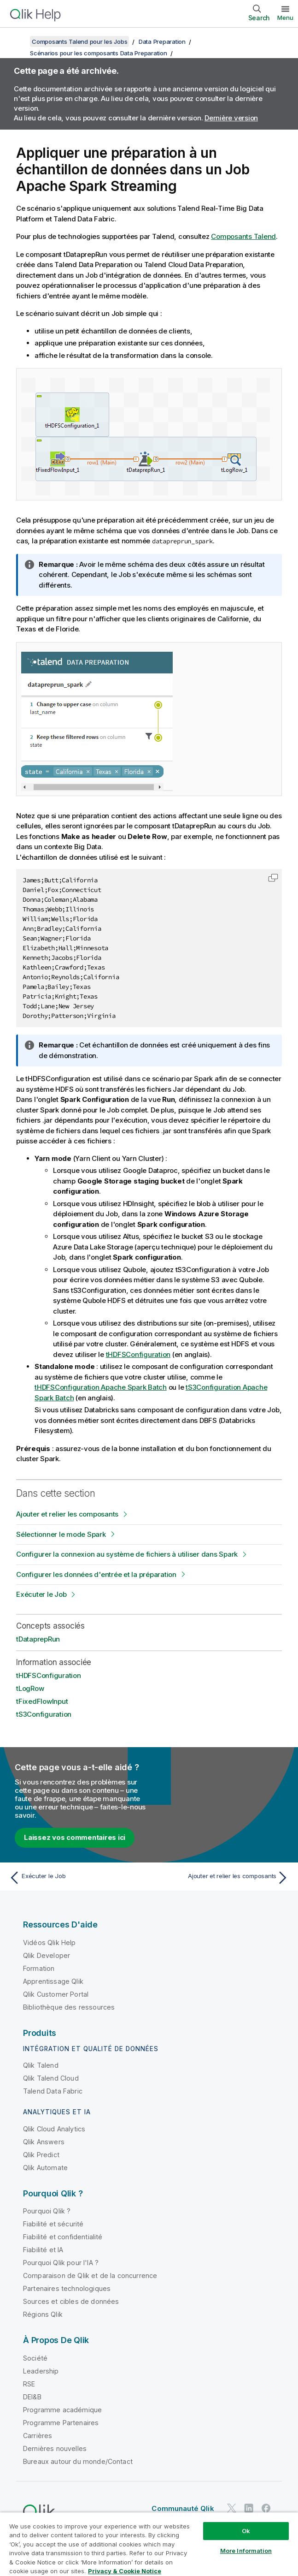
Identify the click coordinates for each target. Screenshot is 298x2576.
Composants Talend (243, 236)
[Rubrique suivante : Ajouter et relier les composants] (221, 1878)
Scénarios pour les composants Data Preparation (98, 53)
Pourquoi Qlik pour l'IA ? (61, 2263)
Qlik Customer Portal (55, 1994)
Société (35, 2358)
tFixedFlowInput (42, 1701)
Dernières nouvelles (55, 2448)
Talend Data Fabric (52, 2091)
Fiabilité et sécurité (53, 2224)
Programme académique (62, 2410)
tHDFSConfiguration (138, 1354)
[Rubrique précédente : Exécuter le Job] (76, 1878)
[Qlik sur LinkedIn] (249, 2508)
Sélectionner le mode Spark (61, 1534)
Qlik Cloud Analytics (54, 2129)
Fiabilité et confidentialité (62, 2237)
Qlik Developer (46, 1955)
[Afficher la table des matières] (18, 41)
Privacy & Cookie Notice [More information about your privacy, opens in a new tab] (124, 2571)
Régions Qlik (43, 2314)
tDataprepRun (38, 1639)
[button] (273, 878)
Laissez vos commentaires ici (74, 1837)
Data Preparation (162, 41)
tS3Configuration (43, 1714)
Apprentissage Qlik (53, 1981)
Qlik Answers (43, 2142)
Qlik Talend (40, 2065)
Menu (285, 17)
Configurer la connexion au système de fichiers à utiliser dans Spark (127, 1554)
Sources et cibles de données (71, 2301)
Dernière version (231, 117)
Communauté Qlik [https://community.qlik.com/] (183, 2508)
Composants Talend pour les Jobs (79, 41)
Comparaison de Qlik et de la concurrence (90, 2275)
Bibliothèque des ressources (69, 2007)
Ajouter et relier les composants (67, 1514)
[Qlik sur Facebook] (266, 2508)
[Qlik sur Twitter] (232, 2508)
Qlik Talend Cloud (51, 2078)
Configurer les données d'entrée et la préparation (96, 1574)
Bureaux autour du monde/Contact (78, 2461)
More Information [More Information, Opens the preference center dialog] (246, 2550)
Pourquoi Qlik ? (46, 2211)
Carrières (37, 2435)
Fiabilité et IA (43, 2250)
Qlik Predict (41, 2155)
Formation (38, 1968)
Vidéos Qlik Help (49, 1942)
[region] (149, 2544)
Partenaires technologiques (67, 2288)
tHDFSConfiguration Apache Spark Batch (101, 1387)
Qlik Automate (45, 2167)
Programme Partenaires (61, 2423)
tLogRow (30, 1688)
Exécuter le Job (41, 1594)
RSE (29, 2384)
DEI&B (32, 2397)
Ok (246, 2530)
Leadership (41, 2371)
